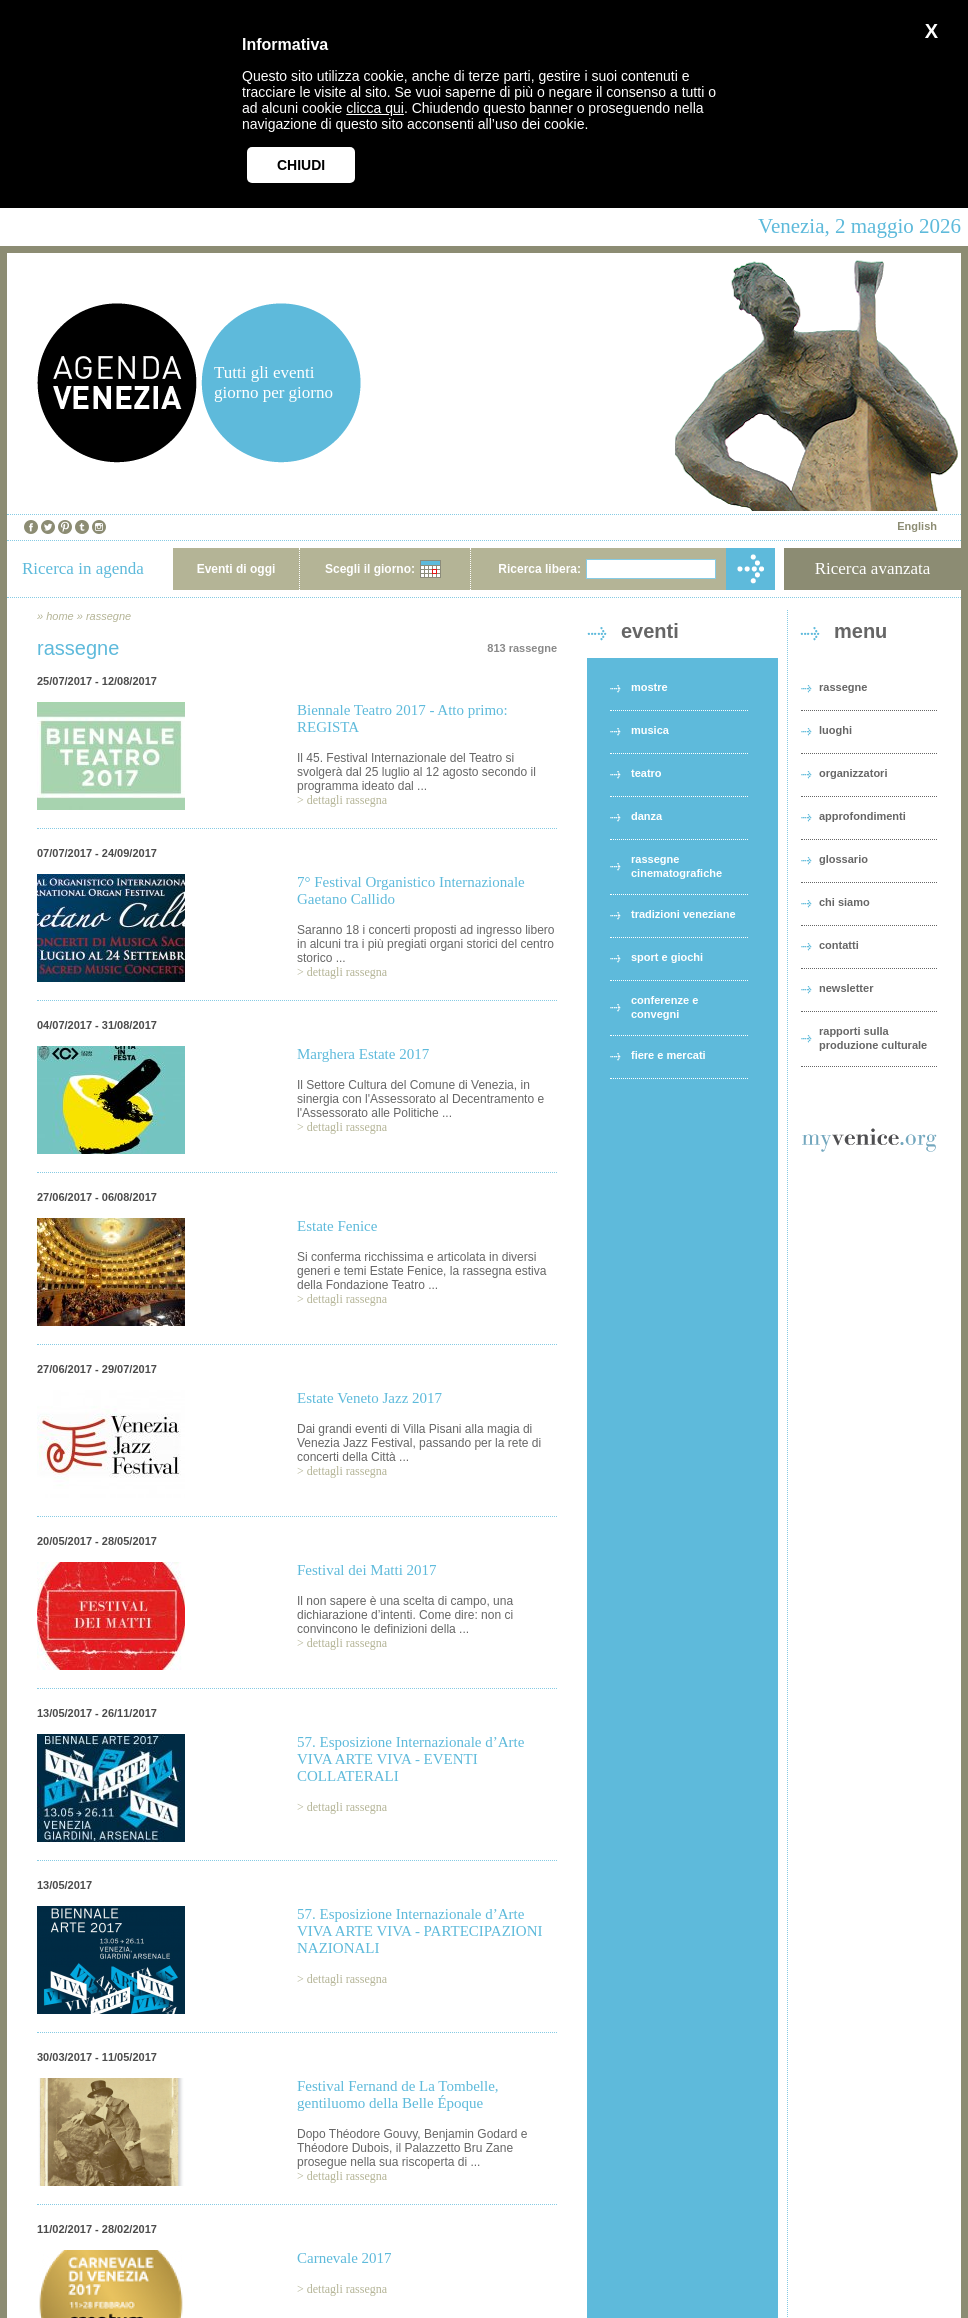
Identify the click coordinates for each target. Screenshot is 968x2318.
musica (650, 730)
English (917, 526)
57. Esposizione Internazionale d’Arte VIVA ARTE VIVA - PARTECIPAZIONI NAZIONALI (419, 1931)
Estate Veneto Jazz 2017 (369, 1398)
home (60, 616)
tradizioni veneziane (683, 914)
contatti (839, 945)
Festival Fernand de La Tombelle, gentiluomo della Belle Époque (398, 2094)
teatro (646, 773)
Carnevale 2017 (344, 2258)
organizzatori (853, 773)
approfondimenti (862, 816)
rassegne (108, 616)
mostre (649, 687)
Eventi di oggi (236, 569)
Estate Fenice (337, 1226)
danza (646, 816)
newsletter (846, 988)
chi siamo (844, 902)
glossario (843, 859)
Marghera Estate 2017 (363, 1054)
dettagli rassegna (347, 800)
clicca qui (375, 108)
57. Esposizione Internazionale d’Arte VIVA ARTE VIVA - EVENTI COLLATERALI (410, 1759)
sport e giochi (667, 957)
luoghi (835, 730)
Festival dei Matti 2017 (367, 1570)
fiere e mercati (668, 1055)
